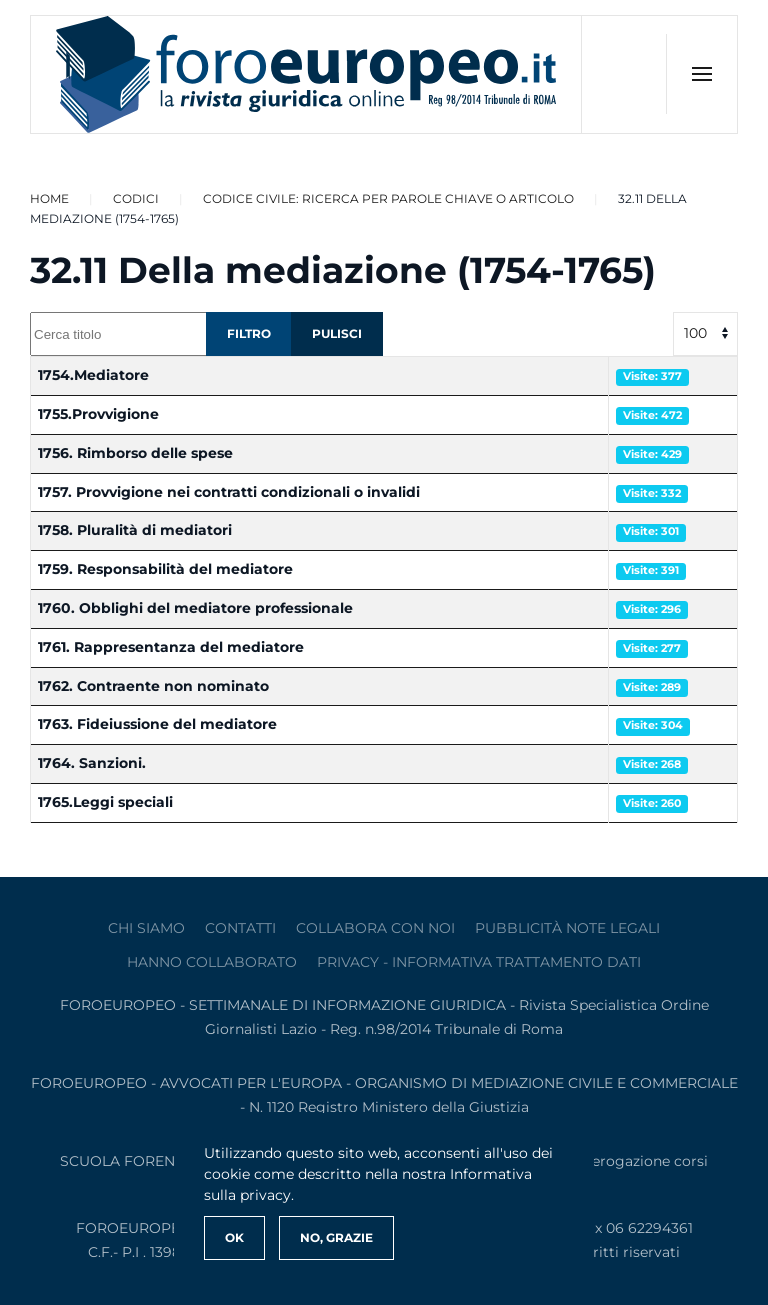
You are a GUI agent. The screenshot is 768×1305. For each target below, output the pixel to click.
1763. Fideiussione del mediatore (157, 724)
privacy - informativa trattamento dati (479, 962)
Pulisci (337, 333)
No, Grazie (336, 1237)
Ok (234, 1237)
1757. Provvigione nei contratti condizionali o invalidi (229, 492)
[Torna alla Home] (306, 74)
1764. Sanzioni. (92, 763)
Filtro (249, 333)
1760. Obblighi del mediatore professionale (195, 608)
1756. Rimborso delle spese (135, 453)
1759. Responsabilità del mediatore (165, 569)
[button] (701, 74)
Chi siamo (146, 928)
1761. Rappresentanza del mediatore (171, 647)
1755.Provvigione (98, 414)
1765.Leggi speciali (105, 802)
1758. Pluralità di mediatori (135, 530)
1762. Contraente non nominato (153, 686)
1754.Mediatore (93, 375)
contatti (240, 928)
